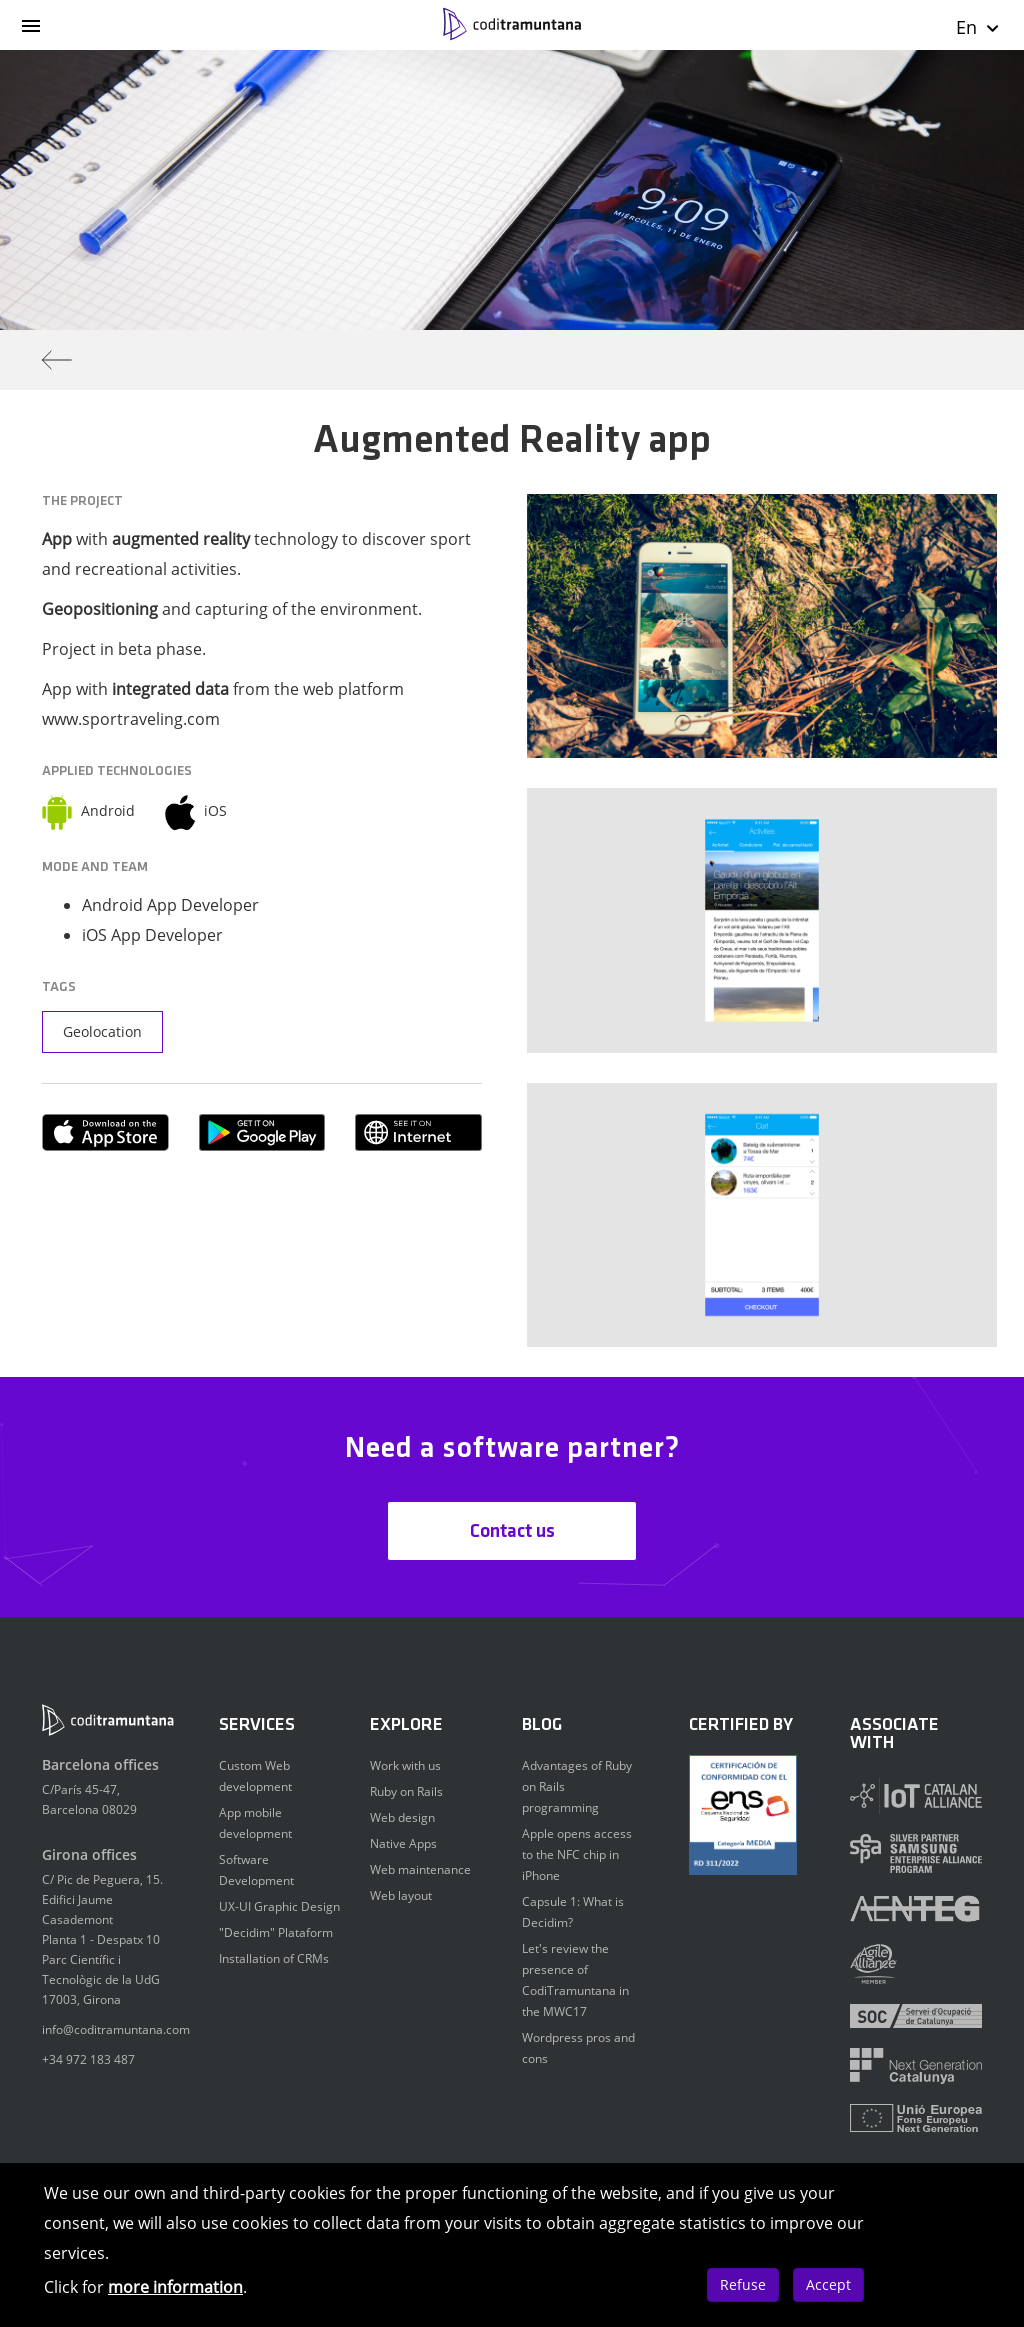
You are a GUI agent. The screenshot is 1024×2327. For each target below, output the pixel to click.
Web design (402, 1817)
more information (175, 2287)
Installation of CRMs (274, 1958)
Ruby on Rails (406, 1791)
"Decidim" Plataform (276, 1932)
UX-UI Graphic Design (279, 1906)
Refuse (743, 2284)
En (978, 27)
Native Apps (403, 1843)
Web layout (401, 1895)
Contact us (512, 1532)
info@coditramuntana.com (116, 2029)
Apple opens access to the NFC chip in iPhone (577, 1854)
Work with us (405, 1765)
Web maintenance (420, 1869)
